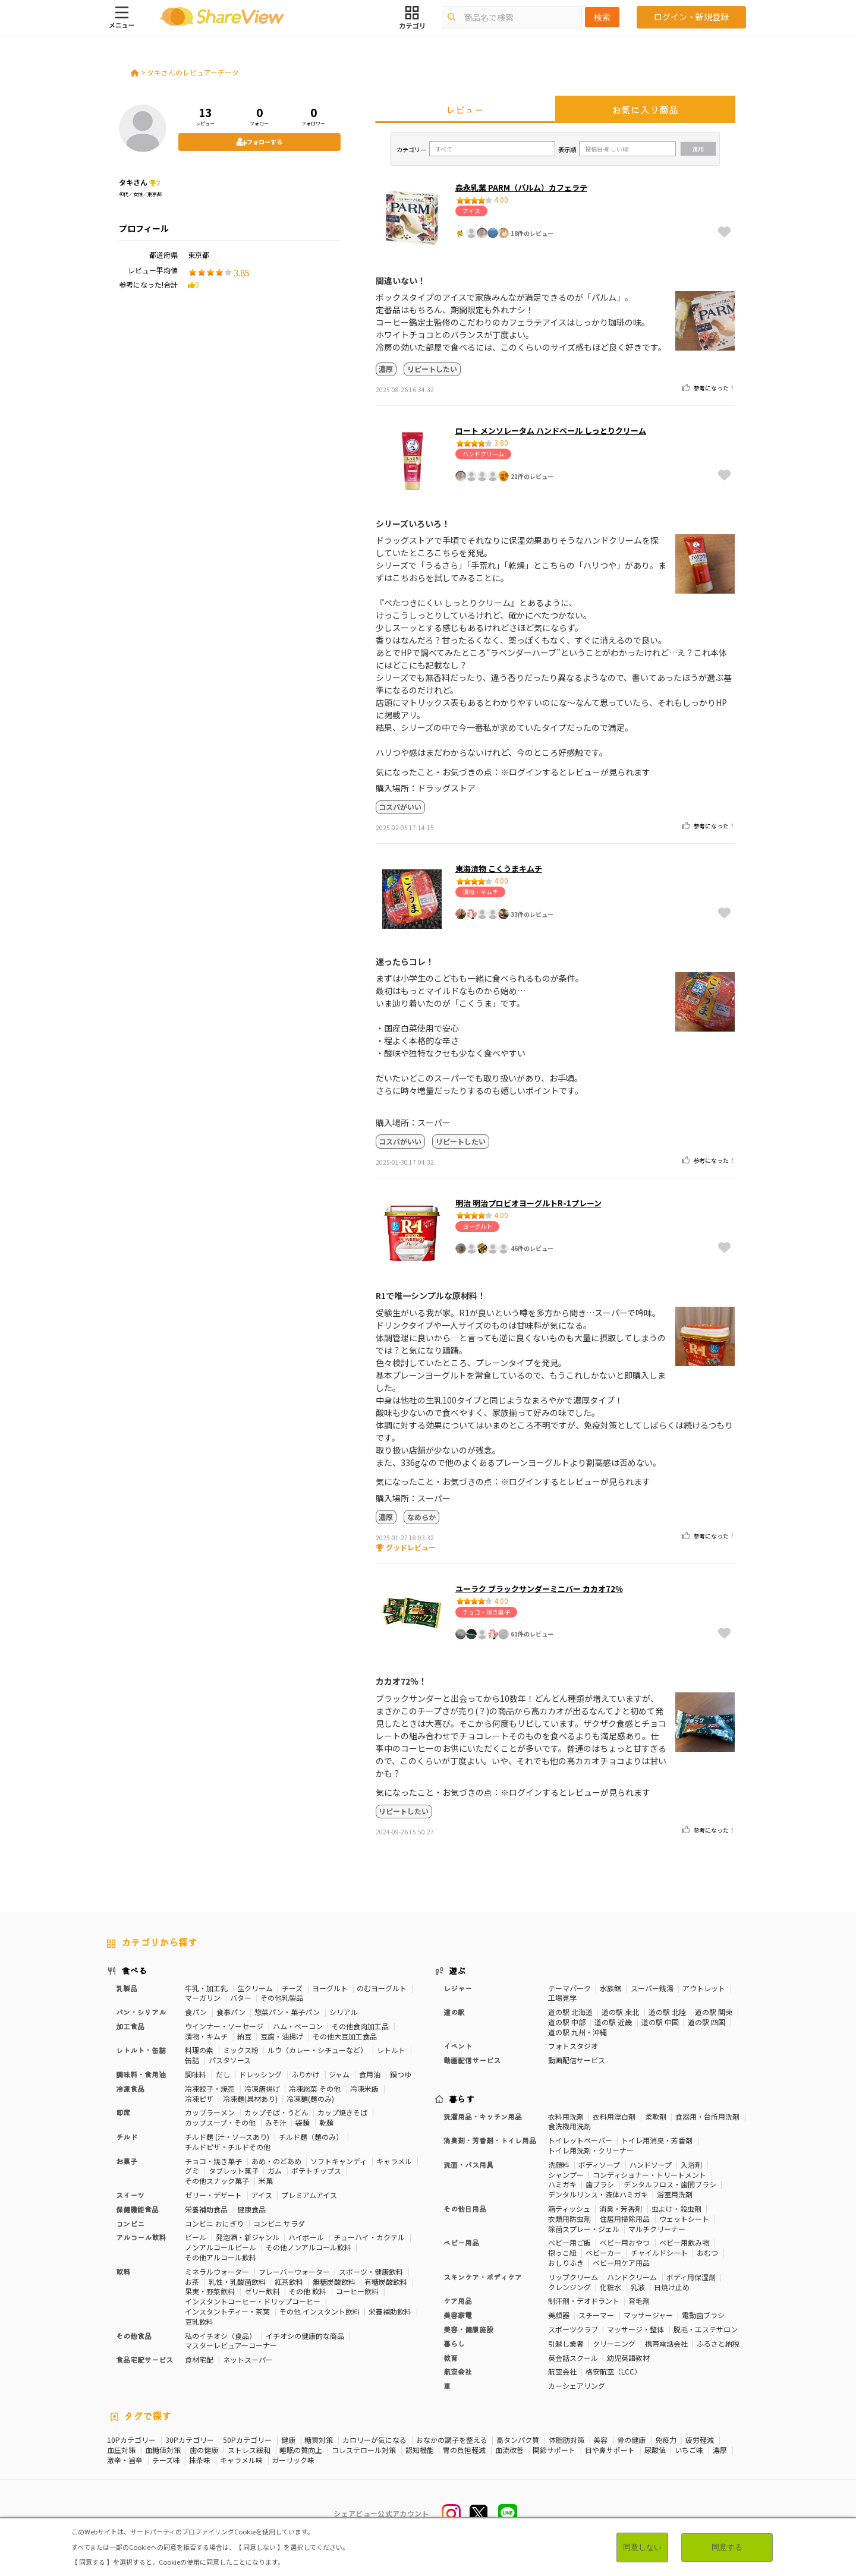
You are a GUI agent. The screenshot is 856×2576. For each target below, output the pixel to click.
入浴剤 (691, 2164)
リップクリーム (573, 2277)
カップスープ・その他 (220, 2122)
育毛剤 (639, 2301)
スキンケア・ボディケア (482, 2277)
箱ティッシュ (569, 2208)
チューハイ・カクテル (369, 2237)
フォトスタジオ (573, 2046)
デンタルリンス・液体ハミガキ (598, 2194)
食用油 (369, 2074)
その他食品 (134, 2336)
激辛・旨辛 (125, 2460)
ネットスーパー (248, 2359)
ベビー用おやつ (625, 2242)
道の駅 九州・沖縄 (577, 2032)
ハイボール (306, 2237)
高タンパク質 (517, 2440)
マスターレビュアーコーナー (231, 2345)
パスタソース (230, 2060)
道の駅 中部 (567, 2022)
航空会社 (457, 2371)
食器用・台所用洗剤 (707, 2116)
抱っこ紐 (562, 2252)
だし (223, 2074)
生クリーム (255, 1988)
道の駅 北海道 (570, 2012)
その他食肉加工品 (360, 2026)
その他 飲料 (307, 2291)
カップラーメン (210, 2112)
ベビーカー (603, 2252)
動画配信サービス (472, 2060)
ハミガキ (562, 2184)
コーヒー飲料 (357, 2291)
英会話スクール (573, 2358)
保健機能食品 (137, 2209)
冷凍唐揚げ (262, 2088)
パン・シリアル (141, 2012)
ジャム (339, 2074)
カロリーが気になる (374, 2440)
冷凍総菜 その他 (315, 2088)
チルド (126, 2137)
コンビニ (130, 2223)
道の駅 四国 (706, 2022)
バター (240, 1997)
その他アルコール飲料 (220, 2257)
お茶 (192, 2282)
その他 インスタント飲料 (319, 2311)
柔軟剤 (655, 2116)
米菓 (266, 2180)
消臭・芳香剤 (620, 2208)
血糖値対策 (163, 2450)
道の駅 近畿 (613, 2022)
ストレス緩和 (249, 2450)
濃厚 (720, 2450)
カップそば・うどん (276, 2112)
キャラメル (394, 2161)
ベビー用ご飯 (569, 2242)
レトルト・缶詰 (141, 2050)
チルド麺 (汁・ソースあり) (227, 2137)
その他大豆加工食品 (345, 2036)
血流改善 (509, 2450)
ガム (275, 2170)
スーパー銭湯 (652, 1988)
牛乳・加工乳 (206, 1988)
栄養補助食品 (206, 2209)
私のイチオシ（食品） (220, 2336)
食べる (134, 1970)
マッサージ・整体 (635, 2329)
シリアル (343, 2012)
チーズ (292, 1988)
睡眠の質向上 (300, 2450)
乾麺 (326, 2122)
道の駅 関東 (713, 2012)
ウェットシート (684, 2219)
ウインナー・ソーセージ (224, 2026)
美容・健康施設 (468, 2329)
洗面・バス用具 (468, 2164)
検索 (602, 17)
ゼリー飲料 (262, 2291)
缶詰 (192, 2060)
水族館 (610, 1988)
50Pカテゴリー (247, 2440)
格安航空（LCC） (613, 2371)
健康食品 (251, 2209)
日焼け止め (672, 2287)
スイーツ (130, 2195)
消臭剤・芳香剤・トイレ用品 (489, 2140)
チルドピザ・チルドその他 (227, 2147)
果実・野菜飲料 (210, 2291)
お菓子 (126, 2161)
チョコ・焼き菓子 (213, 2161)
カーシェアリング (576, 2385)
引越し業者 (566, 2343)
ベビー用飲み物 (684, 2242)
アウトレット (703, 1988)
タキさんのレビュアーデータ (193, 72)
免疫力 (665, 2440)
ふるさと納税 (718, 2343)
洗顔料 (558, 2164)
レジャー (457, 1988)
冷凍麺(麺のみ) (310, 2098)
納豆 (244, 2036)
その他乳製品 (281, 1997)
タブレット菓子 (234, 2170)
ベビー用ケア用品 (621, 2262)
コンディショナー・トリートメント (649, 2175)
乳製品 (126, 1988)
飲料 (123, 2271)
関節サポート (554, 2450)
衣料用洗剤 (566, 2116)
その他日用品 (464, 2208)
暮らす (462, 2099)
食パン (196, 2012)
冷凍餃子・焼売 (210, 2088)
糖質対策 (318, 2440)
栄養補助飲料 (390, 2311)
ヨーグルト (330, 1988)
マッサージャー (648, 2315)
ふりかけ (305, 2074)
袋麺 (302, 2122)
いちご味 (689, 2450)
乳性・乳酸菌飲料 (237, 2282)
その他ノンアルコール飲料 (308, 2247)
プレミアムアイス (309, 2195)
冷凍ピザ (199, 2098)
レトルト (391, 2050)
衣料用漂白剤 (614, 2116)
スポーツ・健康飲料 (371, 2271)
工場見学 (562, 1997)
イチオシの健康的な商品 (305, 2336)
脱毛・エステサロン (706, 2329)
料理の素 (199, 2050)
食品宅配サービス (144, 2359)
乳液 (638, 2287)
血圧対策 (121, 2450)
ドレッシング (260, 2074)
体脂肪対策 (566, 2440)
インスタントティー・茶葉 (227, 2311)
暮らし (454, 2343)
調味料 (195, 2074)
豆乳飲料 (199, 2321)
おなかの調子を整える (451, 2440)
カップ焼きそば (342, 2112)
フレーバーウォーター (294, 2271)
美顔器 (558, 2315)
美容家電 (457, 2315)
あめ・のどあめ (276, 2161)
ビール (195, 2237)
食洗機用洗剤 (569, 2126)
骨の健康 (631, 2440)
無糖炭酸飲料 (334, 2282)
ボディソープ (599, 2164)
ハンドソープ (651, 2164)
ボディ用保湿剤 (691, 2277)
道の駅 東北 (620, 2012)
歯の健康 (204, 2450)
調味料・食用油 (141, 2074)
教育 (450, 2358)
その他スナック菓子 (217, 2180)
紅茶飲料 (289, 2282)
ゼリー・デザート (213, 2195)
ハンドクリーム (632, 2277)
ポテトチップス (316, 2170)
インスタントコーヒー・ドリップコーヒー (252, 2301)
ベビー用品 (461, 2242)
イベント (457, 2046)
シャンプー (566, 2175)
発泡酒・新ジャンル (247, 2237)
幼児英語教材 (628, 2358)
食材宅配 (199, 2359)
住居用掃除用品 (625, 2219)
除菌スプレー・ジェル (583, 2229)
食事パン (231, 2012)
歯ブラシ (600, 2184)
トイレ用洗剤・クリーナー (591, 2150)
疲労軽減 (699, 2440)
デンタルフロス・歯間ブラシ (670, 2184)
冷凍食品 (130, 2088)
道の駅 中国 (660, 2022)
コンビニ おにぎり (214, 2223)
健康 (288, 2440)
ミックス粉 (241, 2050)
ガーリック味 (293, 2460)
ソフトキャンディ (338, 2161)
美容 (600, 2440)
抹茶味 (199, 2460)
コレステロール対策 (364, 2450)
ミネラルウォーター (217, 2271)
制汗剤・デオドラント (583, 2301)
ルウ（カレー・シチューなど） (317, 2050)
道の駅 (454, 2012)
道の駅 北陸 (667, 2012)
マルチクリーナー (656, 2229)
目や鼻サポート (610, 2450)
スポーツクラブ (573, 2329)
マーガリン (203, 1997)
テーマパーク (569, 1988)
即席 (123, 2112)
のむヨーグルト (382, 1988)
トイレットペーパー (580, 2140)
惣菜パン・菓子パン (287, 2012)
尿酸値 (655, 2450)
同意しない (641, 2547)
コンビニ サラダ (279, 2223)
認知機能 (419, 2450)
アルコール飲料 (141, 2237)
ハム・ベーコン (298, 2026)
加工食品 (130, 2026)
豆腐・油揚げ (281, 2036)
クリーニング (614, 2343)
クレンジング (569, 2287)
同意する (727, 2547)
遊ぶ (457, 1970)
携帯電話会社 (666, 2343)
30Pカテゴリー (189, 2440)
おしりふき (566, 2262)
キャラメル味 (241, 2460)
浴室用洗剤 (675, 2194)
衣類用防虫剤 (569, 2219)
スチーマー (596, 2315)
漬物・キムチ (206, 2036)
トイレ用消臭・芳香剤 (657, 2140)
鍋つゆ (400, 2074)
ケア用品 (457, 2301)
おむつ (707, 2252)
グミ (192, 2170)
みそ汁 (276, 2122)
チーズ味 (166, 2460)
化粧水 (610, 2287)
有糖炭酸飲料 (385, 2282)
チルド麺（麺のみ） (311, 2137)
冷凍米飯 (364, 2088)
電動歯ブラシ (703, 2315)
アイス (261, 2195)
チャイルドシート (659, 2252)
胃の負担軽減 (464, 2450)
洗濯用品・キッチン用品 (482, 2116)
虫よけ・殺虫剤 (676, 2208)
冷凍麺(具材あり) (250, 2098)
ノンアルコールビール (220, 2247)
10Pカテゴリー (131, 2440)
